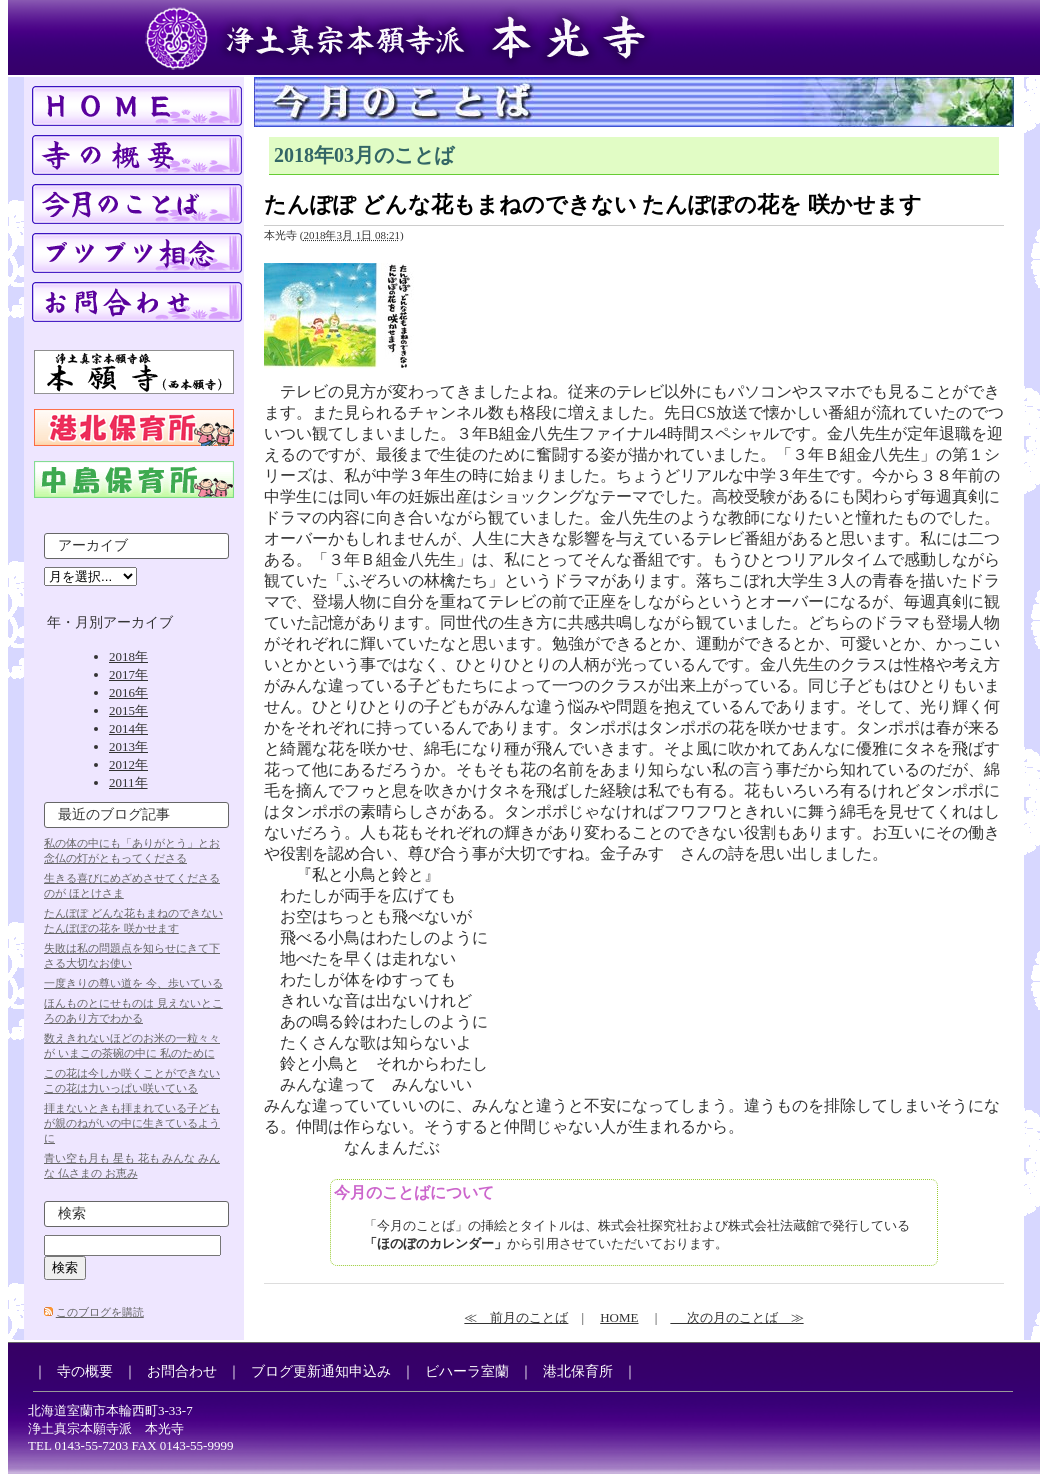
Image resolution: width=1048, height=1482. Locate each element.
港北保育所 (578, 1371)
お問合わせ (182, 1371)
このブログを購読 (100, 1312)
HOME (619, 1317)
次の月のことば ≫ (736, 1317)
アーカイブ (93, 545)
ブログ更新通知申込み (321, 1371)
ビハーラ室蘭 (467, 1371)
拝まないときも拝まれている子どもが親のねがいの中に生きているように (132, 1123)
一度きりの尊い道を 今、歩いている (133, 983)
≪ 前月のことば (516, 1317)
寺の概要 (85, 1371)
